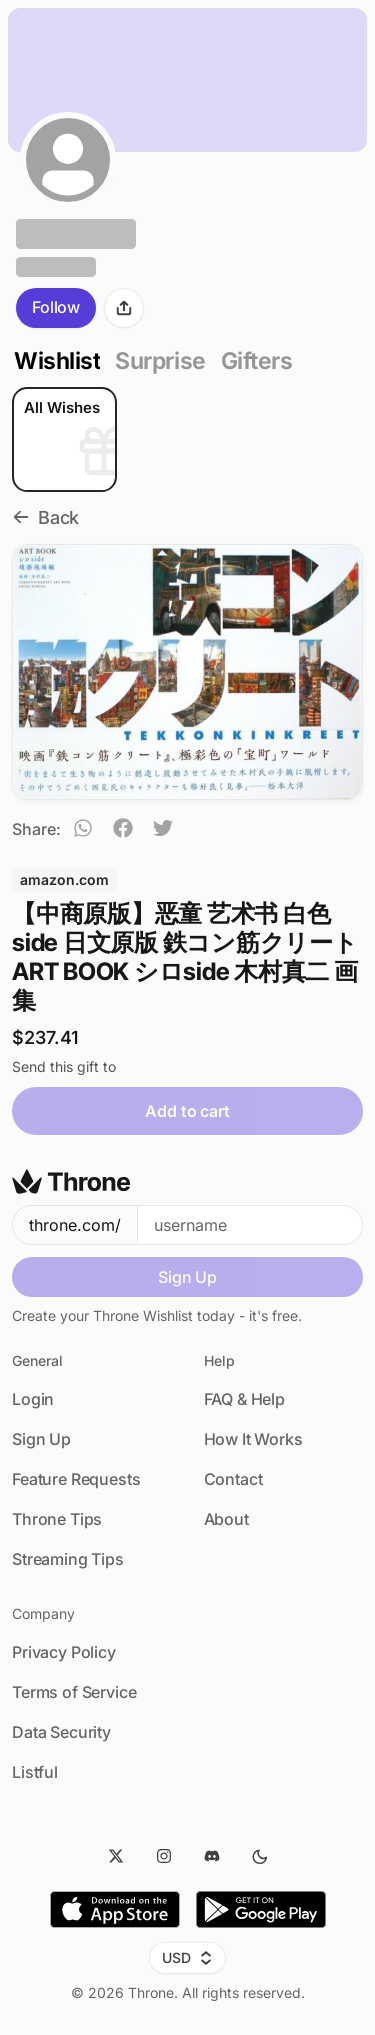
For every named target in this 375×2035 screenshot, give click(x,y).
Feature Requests (76, 1479)
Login (33, 1399)
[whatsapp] (83, 831)
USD (187, 1957)
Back (45, 517)
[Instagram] (164, 1856)
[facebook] (123, 831)
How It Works (253, 1439)
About (226, 1519)
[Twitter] (116, 1856)
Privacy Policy (64, 1652)
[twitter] (163, 831)
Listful (35, 1772)
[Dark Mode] (260, 1856)
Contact (233, 1479)
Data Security (61, 1732)
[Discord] (212, 1856)
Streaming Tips (68, 1559)
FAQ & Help (244, 1399)
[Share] (124, 308)
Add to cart (187, 1111)
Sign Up (187, 1277)
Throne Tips (57, 1519)
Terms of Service (74, 1692)
